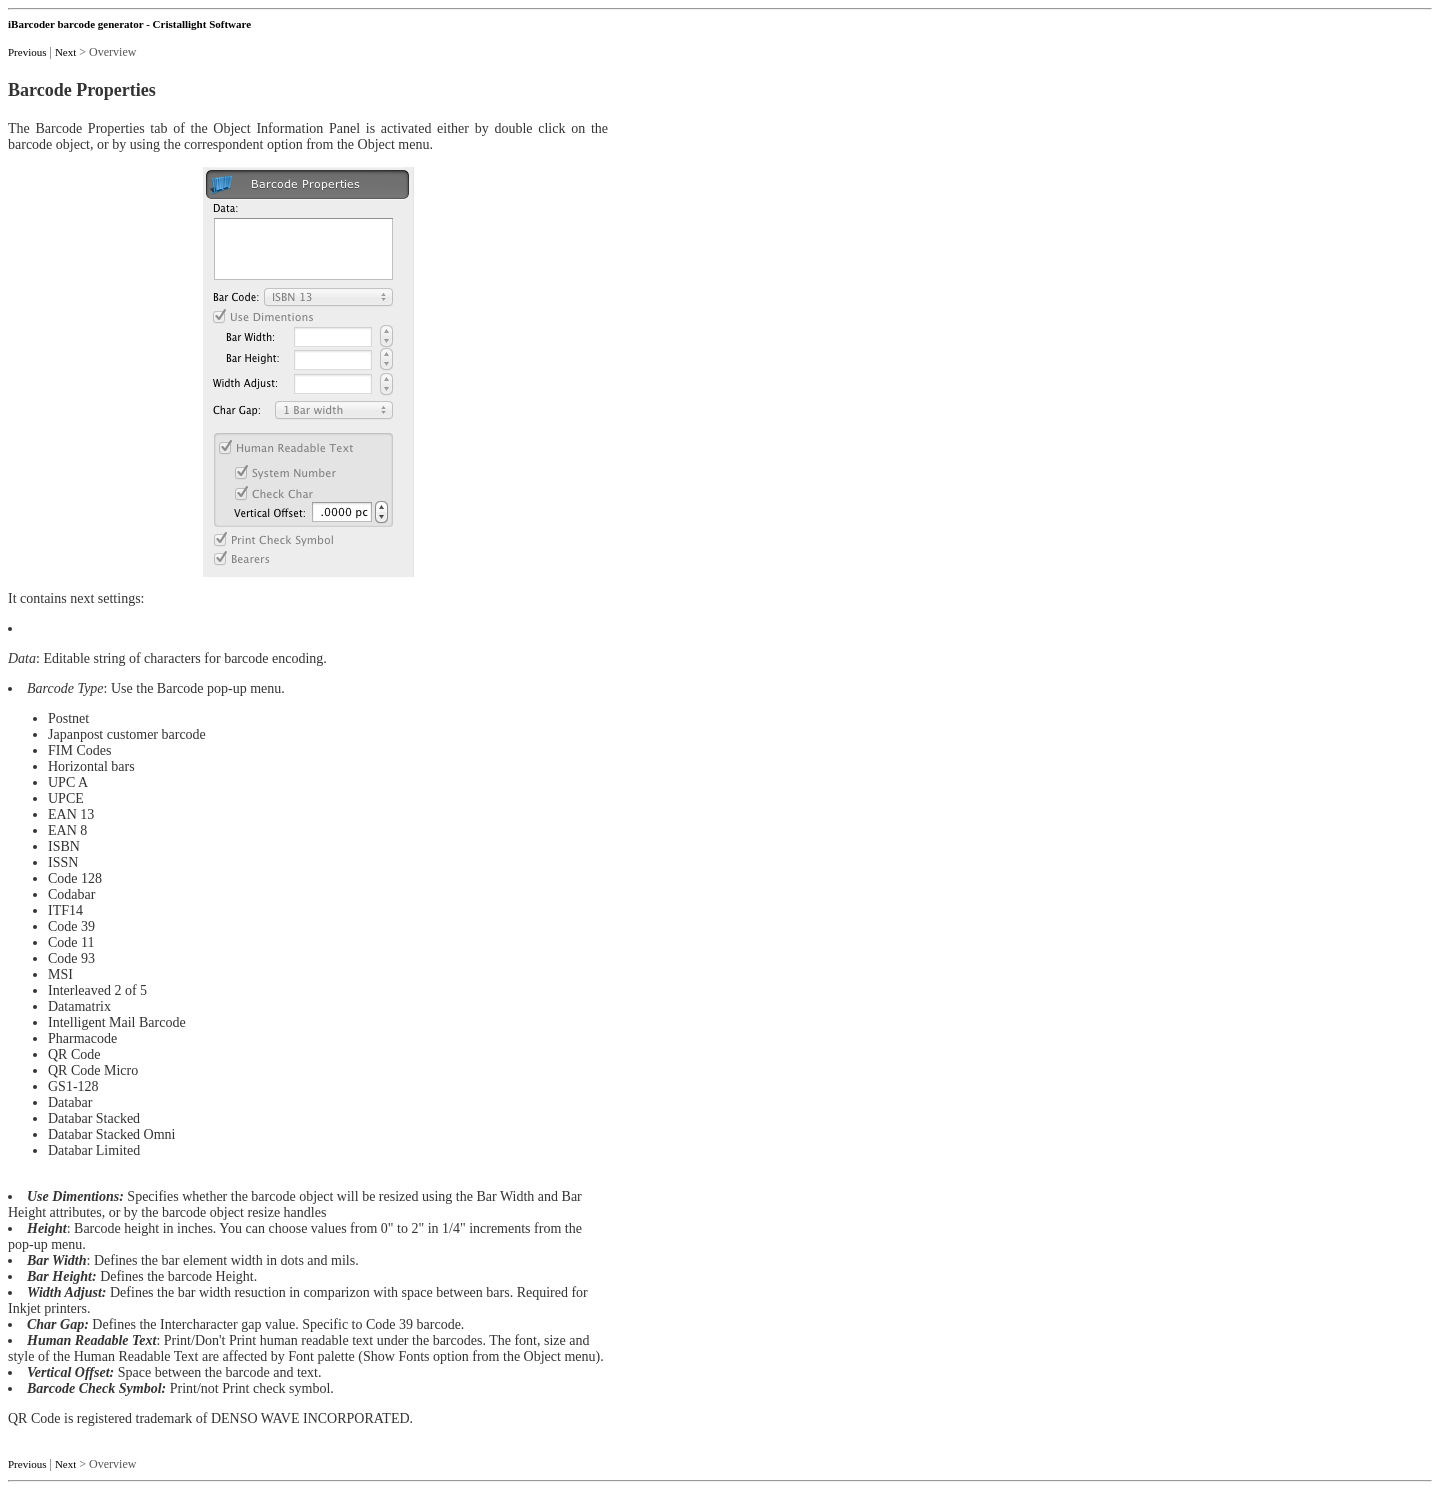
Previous (27, 52)
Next (65, 52)
